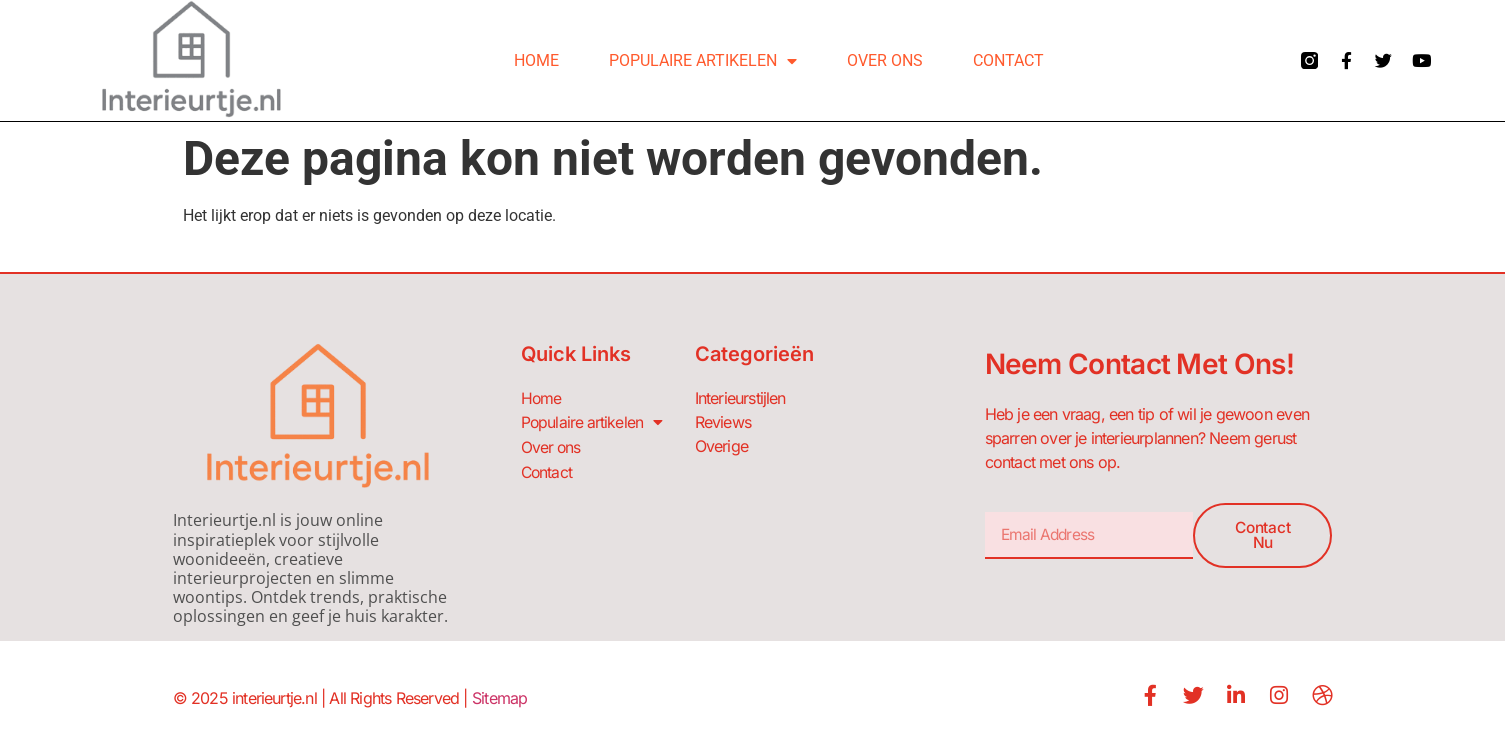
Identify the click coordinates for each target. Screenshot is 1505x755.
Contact (1008, 60)
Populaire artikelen (703, 61)
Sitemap (499, 698)
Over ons (885, 60)
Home (536, 60)
